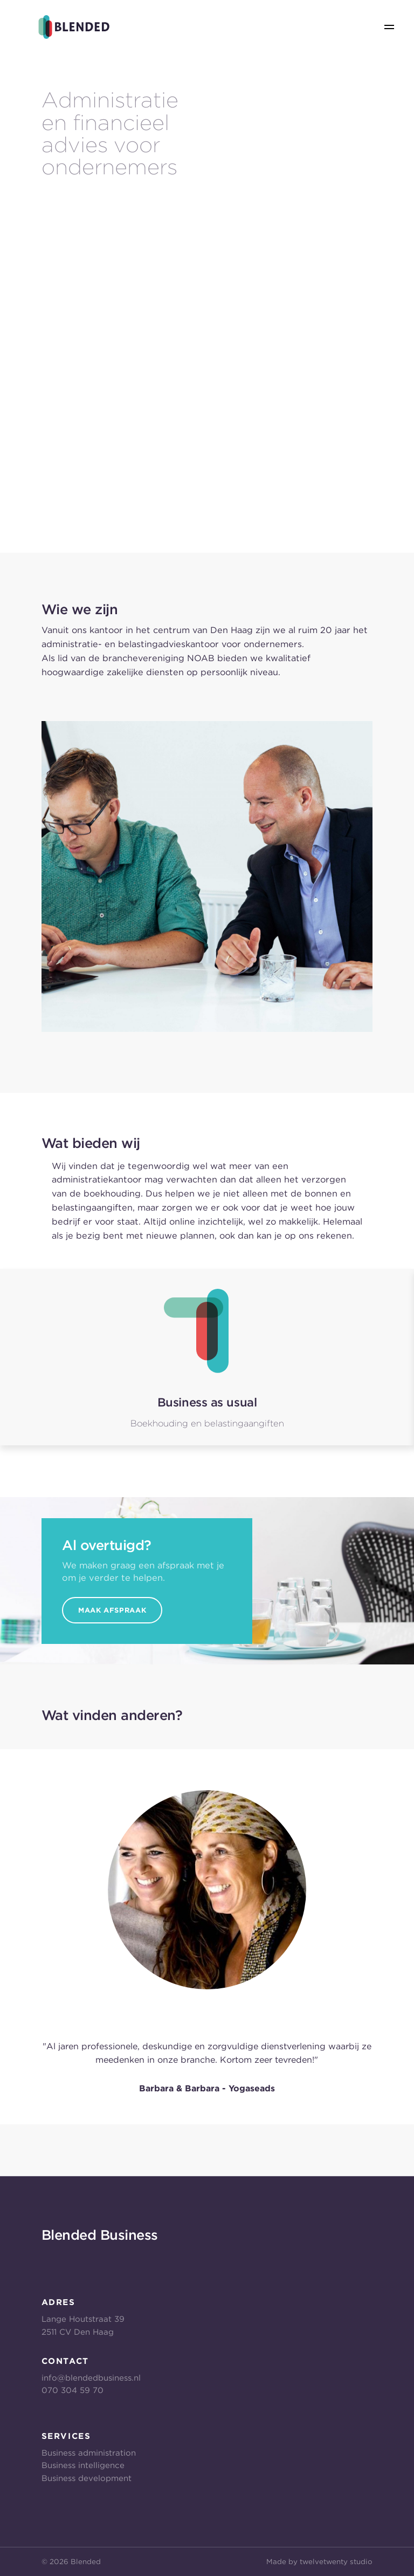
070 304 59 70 (73, 2390)
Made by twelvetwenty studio (319, 2561)
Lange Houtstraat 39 (83, 2319)
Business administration (89, 2453)
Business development (87, 2478)
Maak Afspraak (112, 1610)
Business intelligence (83, 2465)
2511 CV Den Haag (78, 2332)
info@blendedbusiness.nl (91, 2378)
